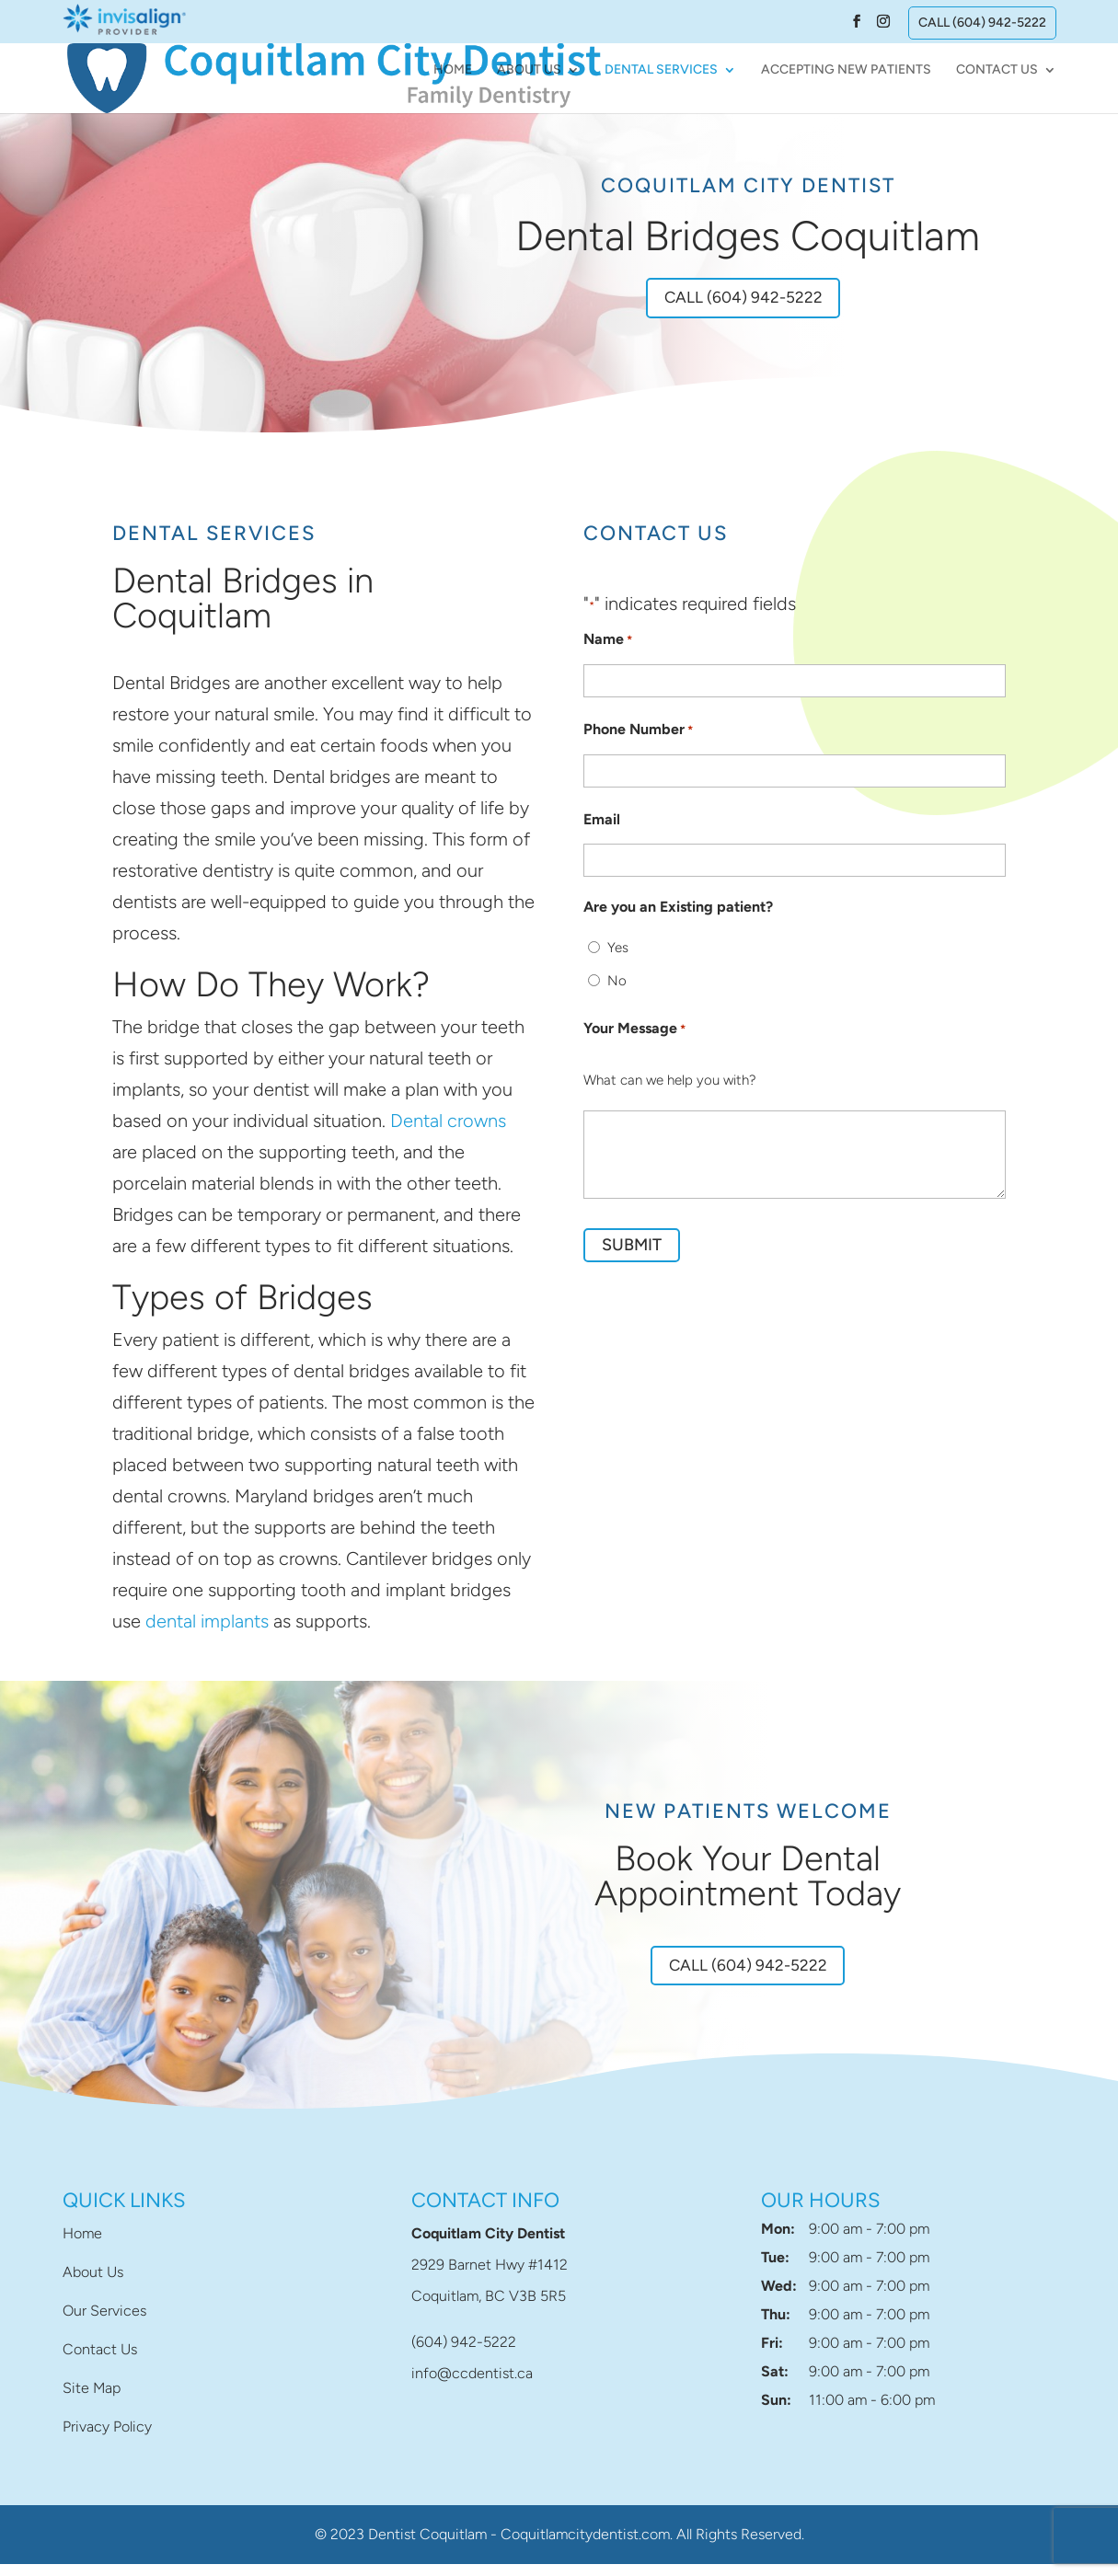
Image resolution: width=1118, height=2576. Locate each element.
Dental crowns (448, 1126)
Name (607, 645)
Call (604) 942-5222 (982, 22)
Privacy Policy (107, 2438)
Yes (617, 953)
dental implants (207, 1627)
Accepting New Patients (846, 71)
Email (601, 825)
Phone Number (638, 736)
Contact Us (997, 71)
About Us (529, 71)
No (617, 986)
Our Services (104, 2322)
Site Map (92, 2400)
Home (452, 71)
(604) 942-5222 (463, 2354)
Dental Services (661, 71)
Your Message (634, 1035)
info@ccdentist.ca (472, 2385)
